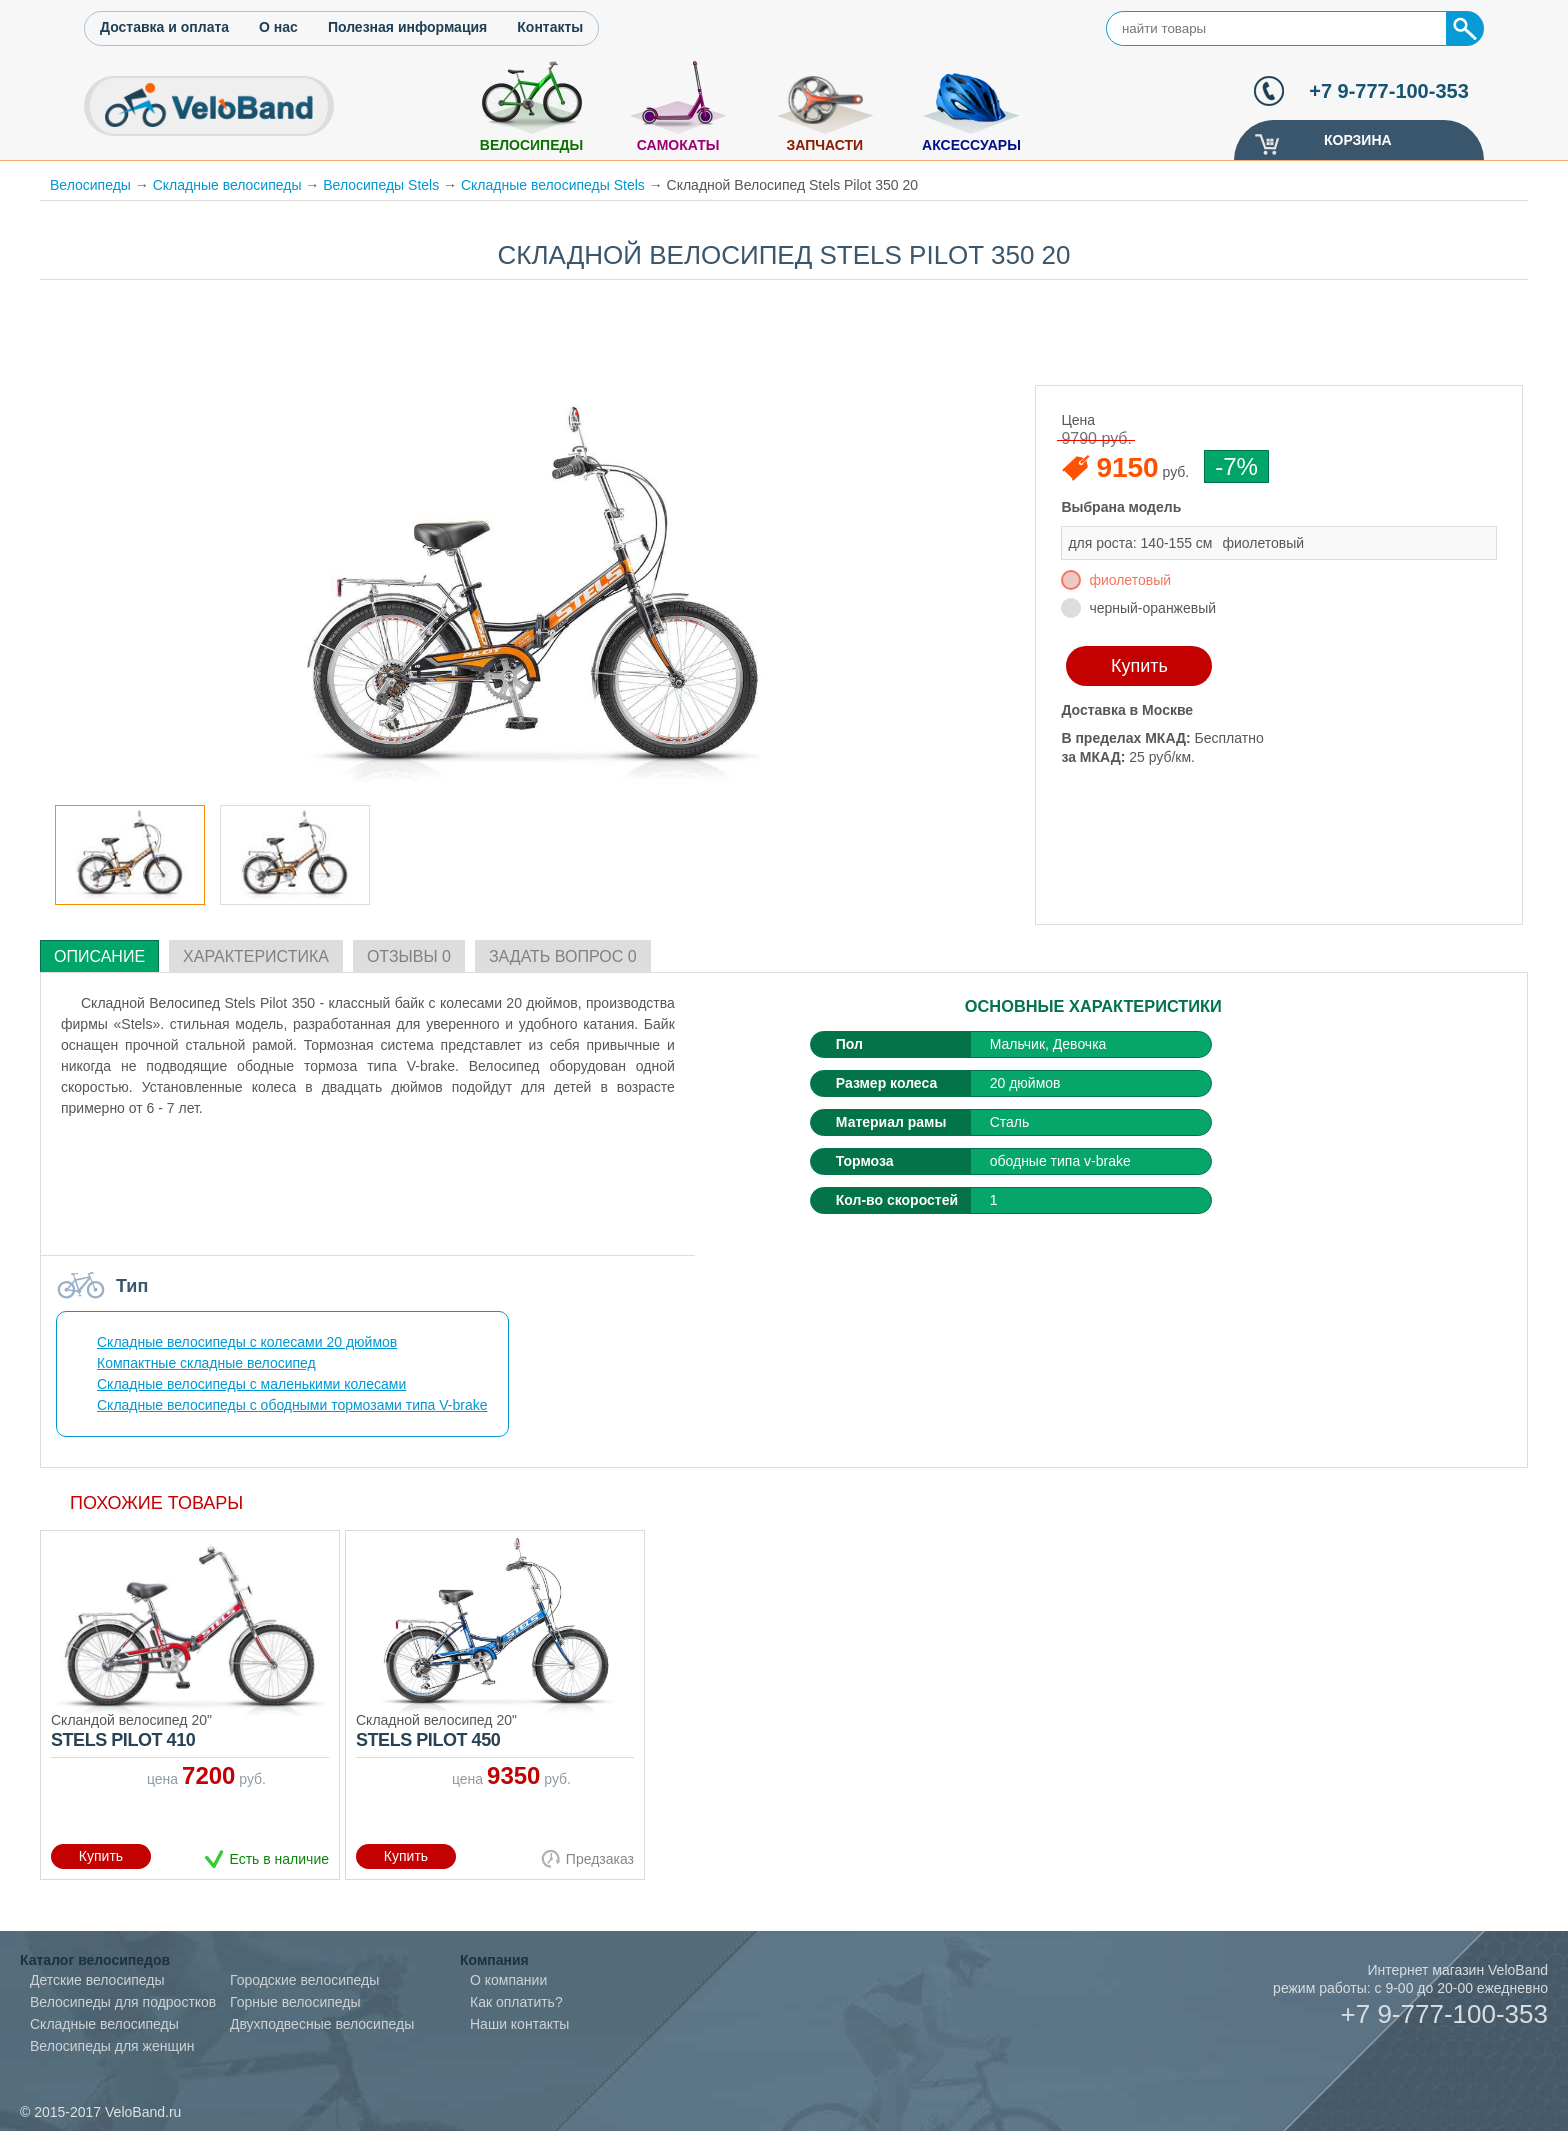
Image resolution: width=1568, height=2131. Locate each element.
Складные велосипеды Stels (553, 185)
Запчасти (824, 145)
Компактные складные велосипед (206, 1363)
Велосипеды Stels (381, 185)
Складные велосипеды (227, 185)
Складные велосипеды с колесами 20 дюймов (247, 1342)
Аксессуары (971, 145)
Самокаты (678, 145)
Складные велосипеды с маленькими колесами (251, 1384)
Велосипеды (531, 145)
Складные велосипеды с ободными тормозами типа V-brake (292, 1405)
